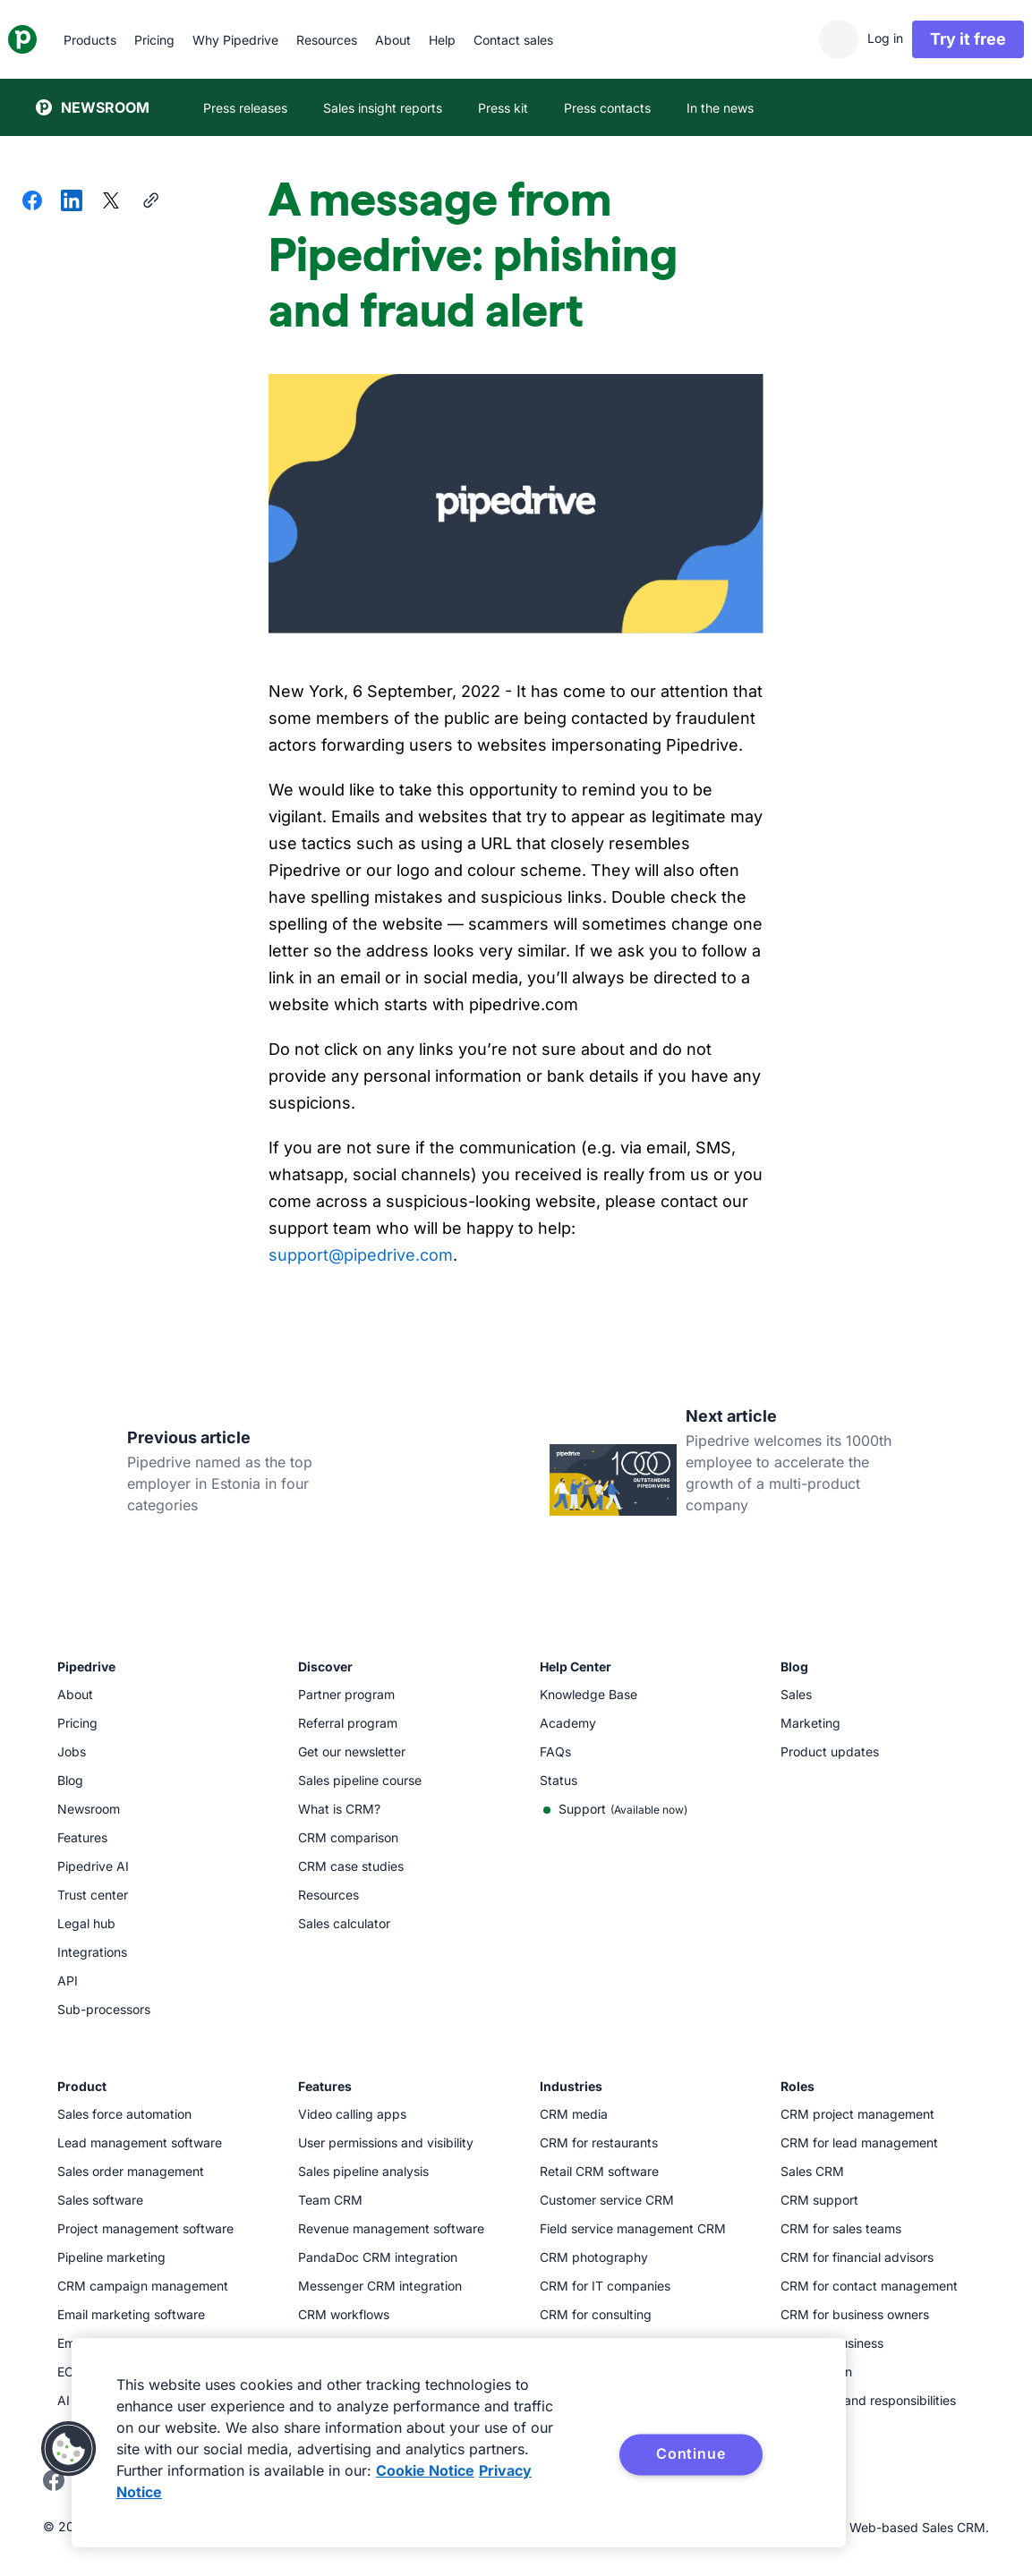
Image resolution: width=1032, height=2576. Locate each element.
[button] (69, 2449)
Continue (690, 2453)
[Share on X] (111, 202)
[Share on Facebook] (32, 202)
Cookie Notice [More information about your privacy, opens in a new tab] (425, 2470)
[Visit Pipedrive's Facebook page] (53, 2486)
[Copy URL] (150, 202)
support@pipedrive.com (361, 1254)
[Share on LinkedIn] (71, 202)
